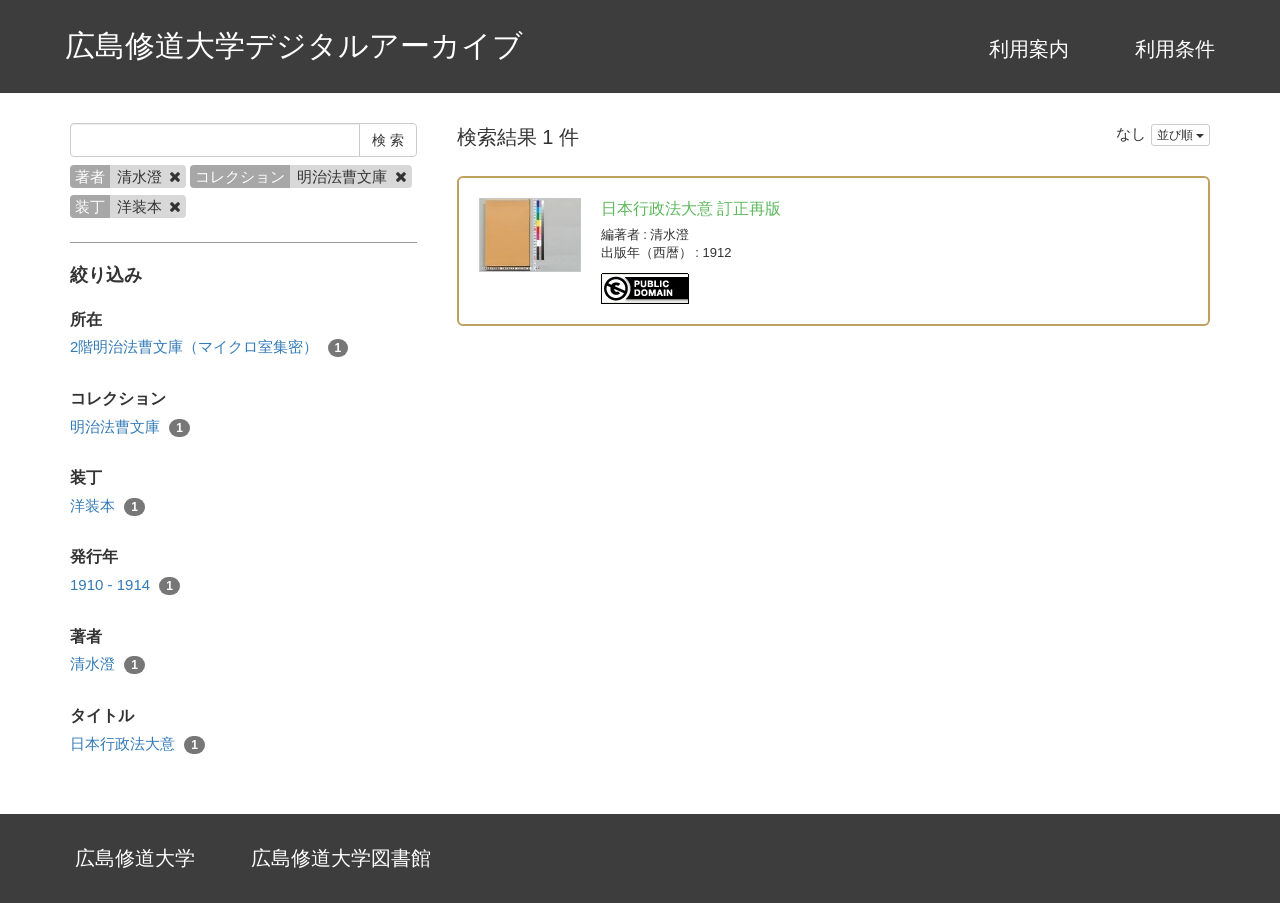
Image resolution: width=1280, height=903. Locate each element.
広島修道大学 (135, 858)
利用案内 (1029, 49)
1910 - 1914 (125, 585)
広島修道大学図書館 (341, 858)
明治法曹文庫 (130, 427)
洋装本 (107, 506)
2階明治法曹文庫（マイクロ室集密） (209, 347)
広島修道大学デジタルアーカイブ (294, 45)
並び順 (1180, 135)
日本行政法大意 (137, 744)
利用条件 (1175, 49)
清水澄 (107, 664)
